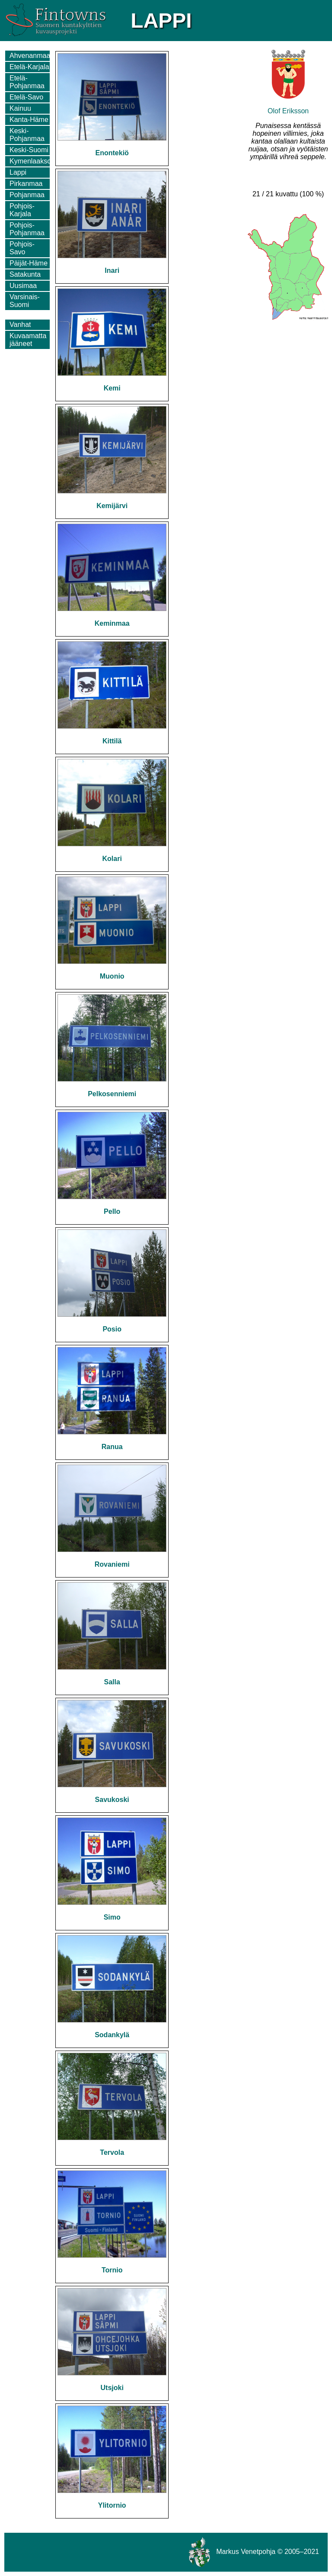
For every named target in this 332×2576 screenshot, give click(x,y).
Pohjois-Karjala (22, 210)
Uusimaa (23, 285)
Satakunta (25, 274)
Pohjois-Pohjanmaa (27, 229)
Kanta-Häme (29, 119)
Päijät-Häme (29, 263)
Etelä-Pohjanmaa (27, 82)
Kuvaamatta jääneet (28, 339)
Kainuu (20, 108)
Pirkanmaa (26, 183)
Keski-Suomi (29, 150)
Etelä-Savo (26, 97)
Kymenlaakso (30, 161)
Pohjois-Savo (22, 248)
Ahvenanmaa (30, 55)
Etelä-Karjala (29, 66)
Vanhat (20, 324)
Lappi (18, 172)
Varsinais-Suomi (25, 300)
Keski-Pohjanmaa (27, 134)
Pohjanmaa (27, 194)
